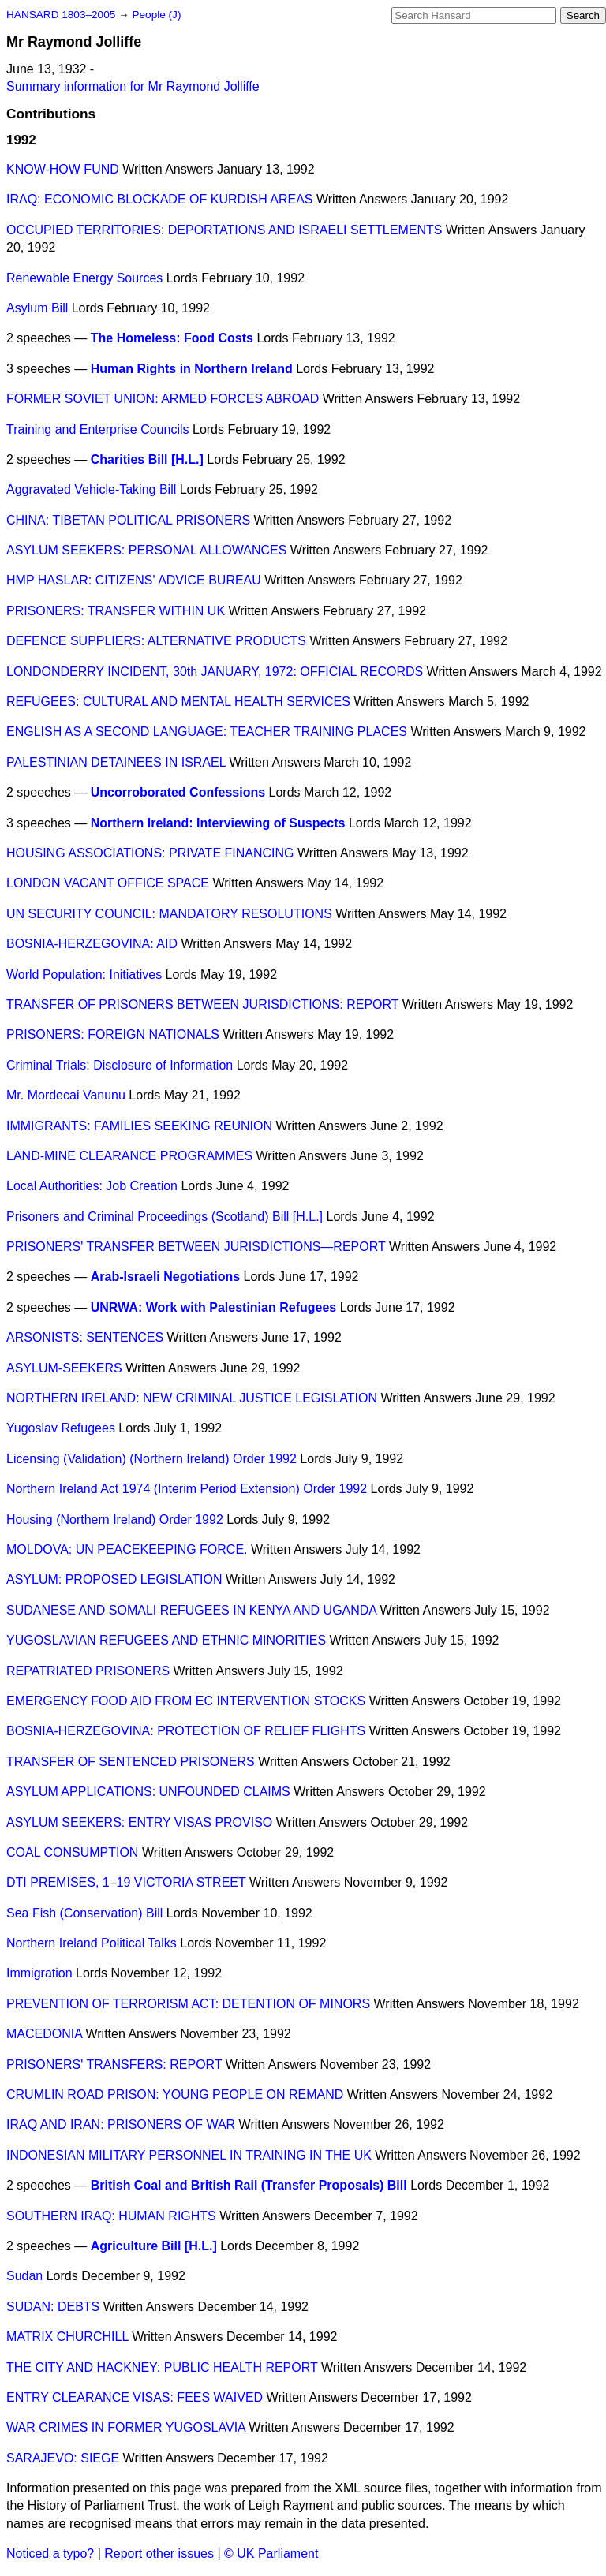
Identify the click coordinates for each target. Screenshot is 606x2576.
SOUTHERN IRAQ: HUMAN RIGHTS (111, 2216)
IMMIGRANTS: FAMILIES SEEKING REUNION (139, 1126)
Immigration (39, 1973)
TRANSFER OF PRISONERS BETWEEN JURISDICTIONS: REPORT (202, 1004)
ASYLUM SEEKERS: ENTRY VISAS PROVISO (139, 1822)
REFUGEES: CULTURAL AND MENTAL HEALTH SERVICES (178, 701)
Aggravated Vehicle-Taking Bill (91, 489)
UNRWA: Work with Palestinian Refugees (213, 1307)
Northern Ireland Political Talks (91, 1943)
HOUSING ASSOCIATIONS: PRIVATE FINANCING (150, 853)
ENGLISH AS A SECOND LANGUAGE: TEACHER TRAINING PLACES (206, 731)
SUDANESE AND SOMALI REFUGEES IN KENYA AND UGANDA (191, 1610)
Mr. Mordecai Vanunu (65, 1095)
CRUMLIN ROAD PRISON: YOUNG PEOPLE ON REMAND (174, 2094)
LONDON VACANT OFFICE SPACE (107, 883)
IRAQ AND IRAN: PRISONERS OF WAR (120, 2124)
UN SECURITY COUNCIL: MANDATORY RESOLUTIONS (169, 913)
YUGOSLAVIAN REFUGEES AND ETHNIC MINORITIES (166, 1640)
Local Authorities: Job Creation (92, 1186)
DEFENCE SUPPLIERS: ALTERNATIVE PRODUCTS (156, 641)
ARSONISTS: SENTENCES (84, 1337)
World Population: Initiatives (84, 974)
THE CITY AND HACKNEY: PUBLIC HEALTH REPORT (161, 2367)
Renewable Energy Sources (84, 278)
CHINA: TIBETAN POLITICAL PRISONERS (128, 520)
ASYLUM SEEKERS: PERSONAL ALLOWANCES (146, 550)
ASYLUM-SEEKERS (64, 1368)
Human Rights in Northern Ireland (192, 368)
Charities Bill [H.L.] (147, 459)
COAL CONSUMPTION (72, 1852)
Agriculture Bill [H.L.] (154, 2246)
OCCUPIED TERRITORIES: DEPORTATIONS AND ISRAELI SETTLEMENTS (224, 230)
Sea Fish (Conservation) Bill (84, 1913)
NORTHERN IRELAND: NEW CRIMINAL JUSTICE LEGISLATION (191, 1398)
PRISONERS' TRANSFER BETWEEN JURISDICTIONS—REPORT (195, 1246)
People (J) (156, 15)
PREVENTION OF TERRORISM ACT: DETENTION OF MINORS (188, 2003)
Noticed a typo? (50, 2553)
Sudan (24, 2276)
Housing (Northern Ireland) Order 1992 (114, 1519)
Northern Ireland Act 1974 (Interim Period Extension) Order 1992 (186, 1488)
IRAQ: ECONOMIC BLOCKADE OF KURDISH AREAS (159, 199)
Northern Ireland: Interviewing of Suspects (218, 823)
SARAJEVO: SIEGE (62, 2458)
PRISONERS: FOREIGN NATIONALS (112, 1034)
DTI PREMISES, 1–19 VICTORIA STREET (126, 1882)
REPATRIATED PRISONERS (88, 1671)
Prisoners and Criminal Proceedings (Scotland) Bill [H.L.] (164, 1216)
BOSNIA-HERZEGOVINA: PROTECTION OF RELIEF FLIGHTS (185, 1731)
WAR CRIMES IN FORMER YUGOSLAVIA (125, 2427)
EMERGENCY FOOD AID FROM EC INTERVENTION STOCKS (185, 1701)
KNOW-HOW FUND (62, 169)
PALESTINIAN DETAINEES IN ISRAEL (116, 762)
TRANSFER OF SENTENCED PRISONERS (130, 1761)
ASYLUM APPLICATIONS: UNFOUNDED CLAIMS (148, 1791)
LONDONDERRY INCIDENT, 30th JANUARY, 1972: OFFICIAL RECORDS (214, 671)
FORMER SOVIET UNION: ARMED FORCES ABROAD (162, 398)
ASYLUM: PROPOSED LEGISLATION (114, 1579)
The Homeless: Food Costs (172, 338)
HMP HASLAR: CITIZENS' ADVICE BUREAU (133, 580)
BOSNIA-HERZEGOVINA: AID (92, 943)
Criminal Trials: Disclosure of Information (119, 1065)
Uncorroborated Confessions (178, 792)
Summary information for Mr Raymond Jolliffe (133, 86)
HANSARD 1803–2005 (60, 15)
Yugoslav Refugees (60, 1428)
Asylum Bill (37, 308)
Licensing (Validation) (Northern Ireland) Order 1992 (151, 1458)
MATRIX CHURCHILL (67, 2336)
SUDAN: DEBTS (52, 2306)
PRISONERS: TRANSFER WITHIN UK (115, 611)
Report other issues (159, 2553)
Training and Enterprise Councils (97, 429)
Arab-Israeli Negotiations (165, 1276)
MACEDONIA (44, 2033)
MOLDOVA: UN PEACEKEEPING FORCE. (127, 1549)
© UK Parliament (271, 2553)
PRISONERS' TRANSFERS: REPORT (114, 2064)
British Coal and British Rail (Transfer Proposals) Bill (249, 2185)
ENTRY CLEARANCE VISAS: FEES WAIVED (134, 2397)
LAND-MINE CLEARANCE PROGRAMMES (129, 1156)
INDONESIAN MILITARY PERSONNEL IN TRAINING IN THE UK (189, 2155)
